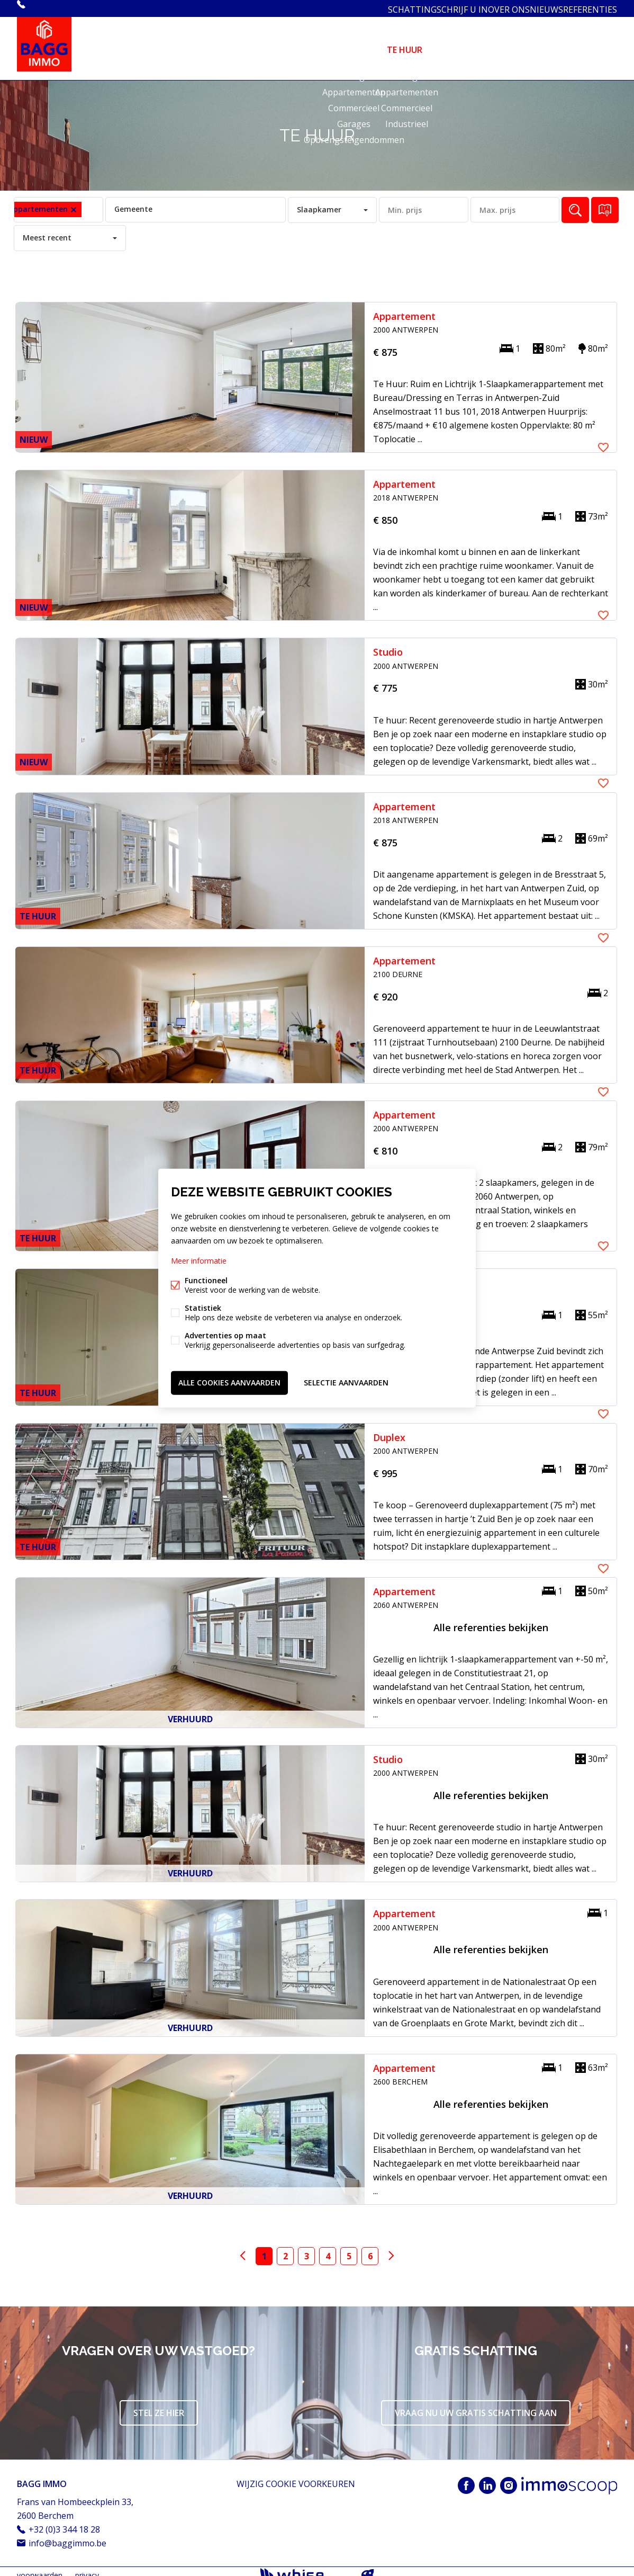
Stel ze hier (158, 2405)
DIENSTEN (459, 44)
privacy (87, 2567)
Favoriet (603, 307)
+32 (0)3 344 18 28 (61, 8)
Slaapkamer (319, 201)
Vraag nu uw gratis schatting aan (476, 2405)
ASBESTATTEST (527, 44)
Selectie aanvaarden (346, 1380)
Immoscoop (569, 2477)
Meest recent (47, 230)
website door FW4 (367, 2567)
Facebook (466, 2477)
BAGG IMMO (42, 2476)
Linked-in (487, 2477)
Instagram (508, 2477)
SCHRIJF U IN (436, 8)
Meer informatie (199, 1263)
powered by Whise (304, 2566)
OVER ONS (490, 8)
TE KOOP (351, 44)
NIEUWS (536, 8)
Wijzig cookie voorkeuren (296, 2476)
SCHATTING (381, 8)
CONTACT (596, 44)
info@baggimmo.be (67, 2535)
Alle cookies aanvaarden (229, 1380)
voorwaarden (39, 2567)
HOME (304, 44)
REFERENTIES (587, 8)
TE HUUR (404, 44)
